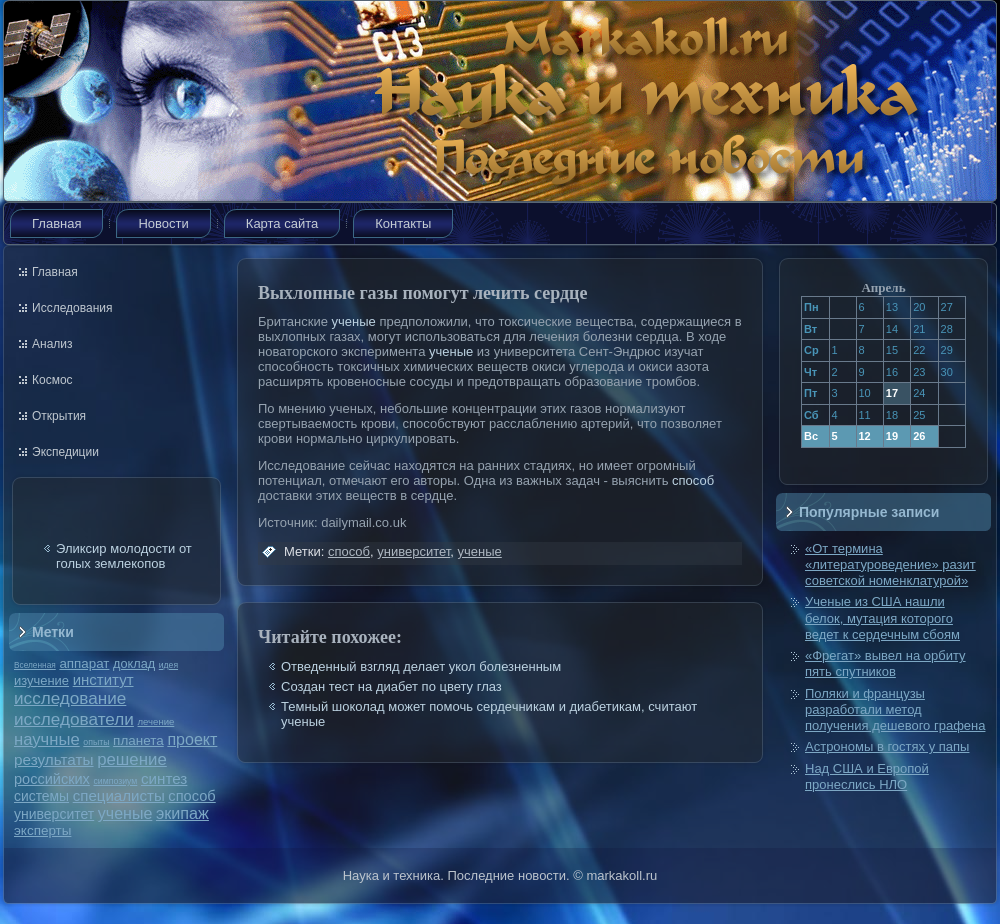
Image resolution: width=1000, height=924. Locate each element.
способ (191, 796)
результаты (54, 759)
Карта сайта (282, 223)
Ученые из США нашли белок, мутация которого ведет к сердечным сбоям (882, 618)
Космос (52, 380)
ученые (125, 813)
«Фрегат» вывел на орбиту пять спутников (885, 663)
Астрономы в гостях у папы (887, 746)
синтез (164, 778)
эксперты (42, 830)
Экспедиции (65, 452)
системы (41, 796)
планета (138, 740)
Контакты (403, 223)
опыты (96, 742)
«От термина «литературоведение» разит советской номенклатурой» (890, 565)
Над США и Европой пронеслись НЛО (867, 776)
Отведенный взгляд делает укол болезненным (421, 666)
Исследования (72, 308)
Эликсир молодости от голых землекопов (124, 556)
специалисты (119, 795)
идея (168, 665)
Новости (163, 223)
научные (47, 739)
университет (54, 814)
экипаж (182, 813)
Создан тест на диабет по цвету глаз (391, 686)
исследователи (74, 719)
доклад (134, 663)
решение (132, 759)
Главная (56, 223)
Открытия (59, 416)
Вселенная (35, 665)
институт (103, 679)
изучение (41, 680)
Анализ (52, 344)
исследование (70, 698)
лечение (156, 721)
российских (52, 779)
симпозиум (115, 781)
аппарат (84, 663)
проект (192, 739)
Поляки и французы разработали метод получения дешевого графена (895, 710)
